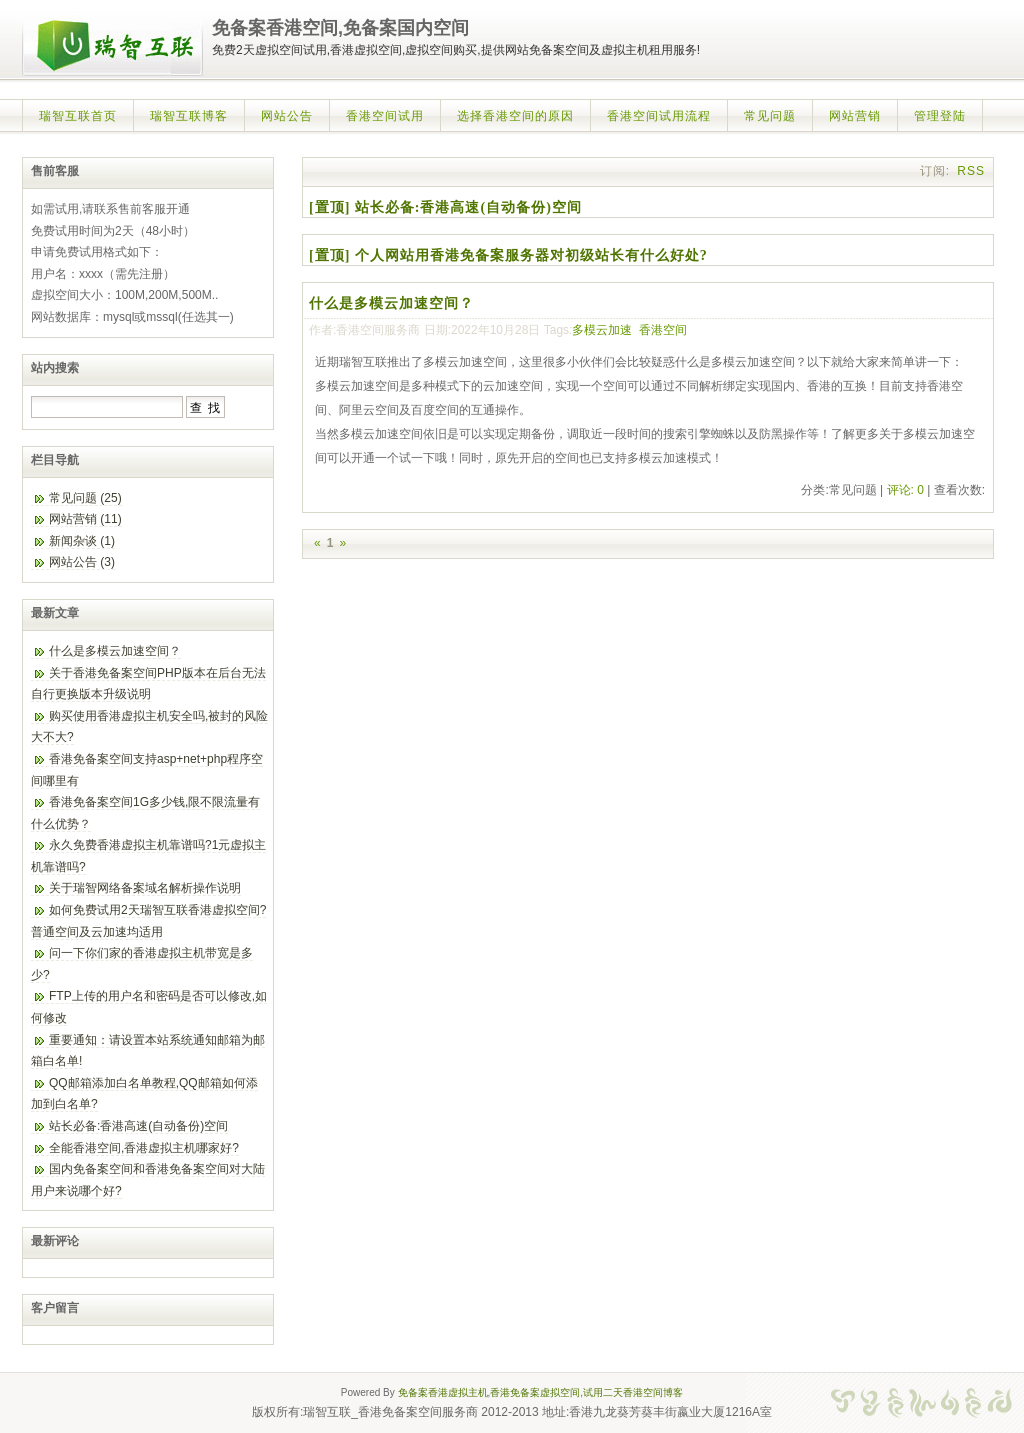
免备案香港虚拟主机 (443, 1392)
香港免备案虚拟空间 (535, 1392)
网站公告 (287, 116)
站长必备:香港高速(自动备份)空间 (138, 1126)
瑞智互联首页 (78, 116)
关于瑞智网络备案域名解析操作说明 (145, 888)
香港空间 (663, 330)
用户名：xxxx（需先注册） (103, 274)
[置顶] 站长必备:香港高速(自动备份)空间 (445, 207)
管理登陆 (940, 116)
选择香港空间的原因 (515, 116)
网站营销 (855, 116)
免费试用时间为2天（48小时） (113, 231)
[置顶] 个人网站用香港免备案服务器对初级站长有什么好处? (508, 255)
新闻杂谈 (82, 541)
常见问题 (770, 116)
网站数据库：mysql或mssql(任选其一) (132, 317)
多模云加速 (602, 330)
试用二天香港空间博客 (633, 1392)
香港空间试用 (385, 116)
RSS (971, 171)
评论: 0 (905, 490)
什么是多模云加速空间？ (391, 303)
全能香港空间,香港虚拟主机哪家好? (144, 1148)
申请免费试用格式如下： (97, 252)
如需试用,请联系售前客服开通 (110, 209)
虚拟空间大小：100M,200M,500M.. (124, 295)
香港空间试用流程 (659, 116)
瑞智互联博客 (189, 116)
